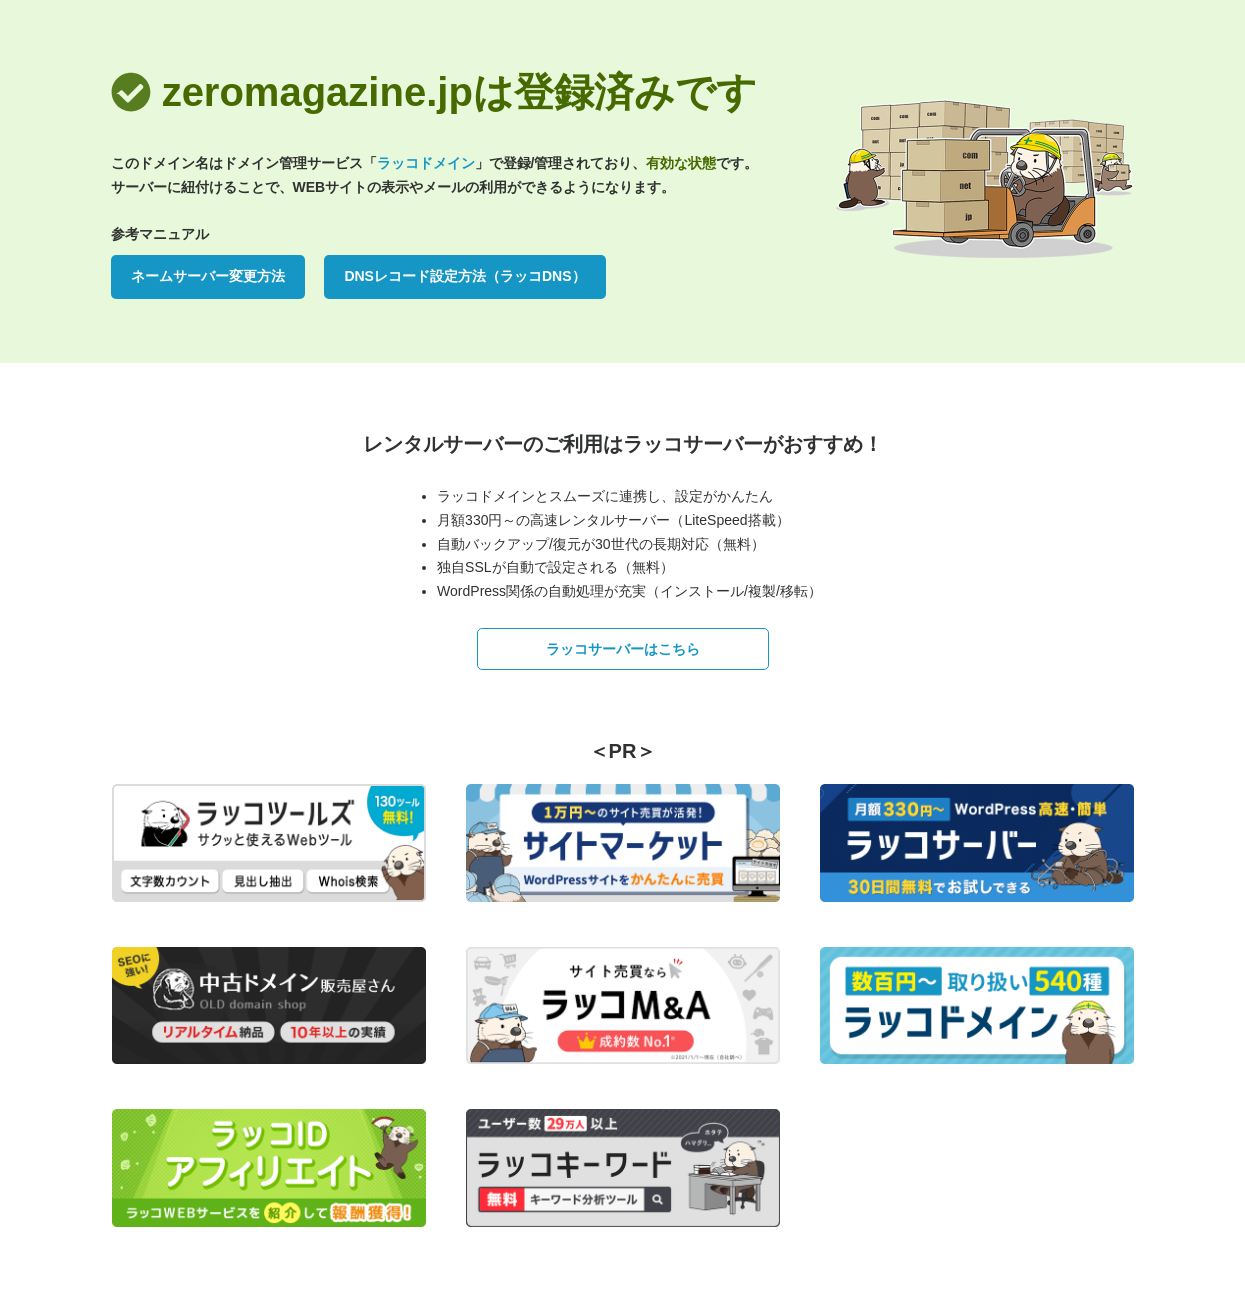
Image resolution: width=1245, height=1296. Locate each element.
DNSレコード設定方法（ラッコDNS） (464, 276)
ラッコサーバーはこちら (623, 649)
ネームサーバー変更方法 (208, 276)
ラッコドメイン (426, 163)
